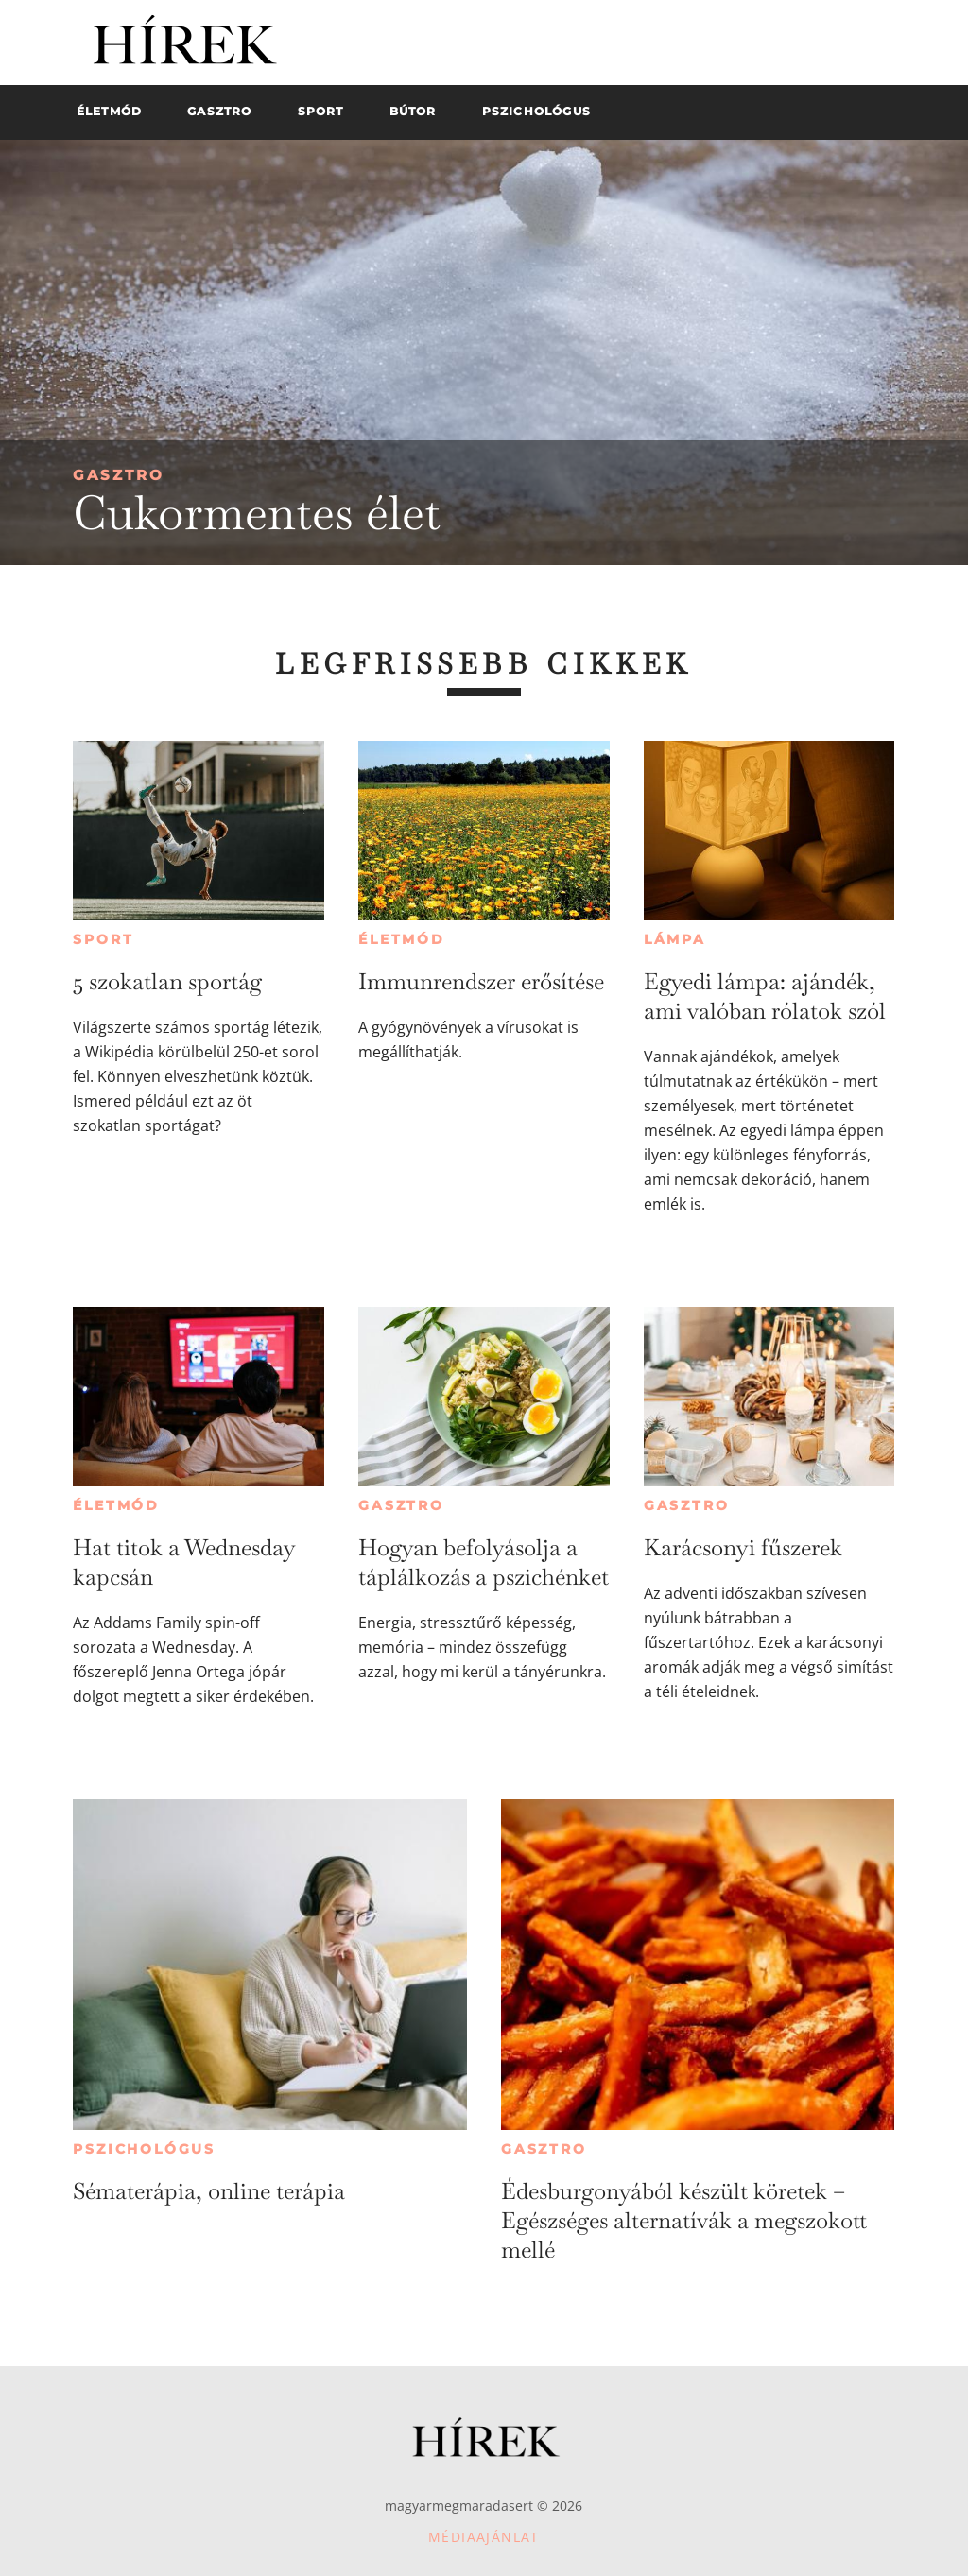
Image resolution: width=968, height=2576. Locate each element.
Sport (103, 939)
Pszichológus (144, 2148)
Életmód (401, 939)
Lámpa (675, 939)
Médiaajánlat (484, 2537)
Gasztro (118, 475)
